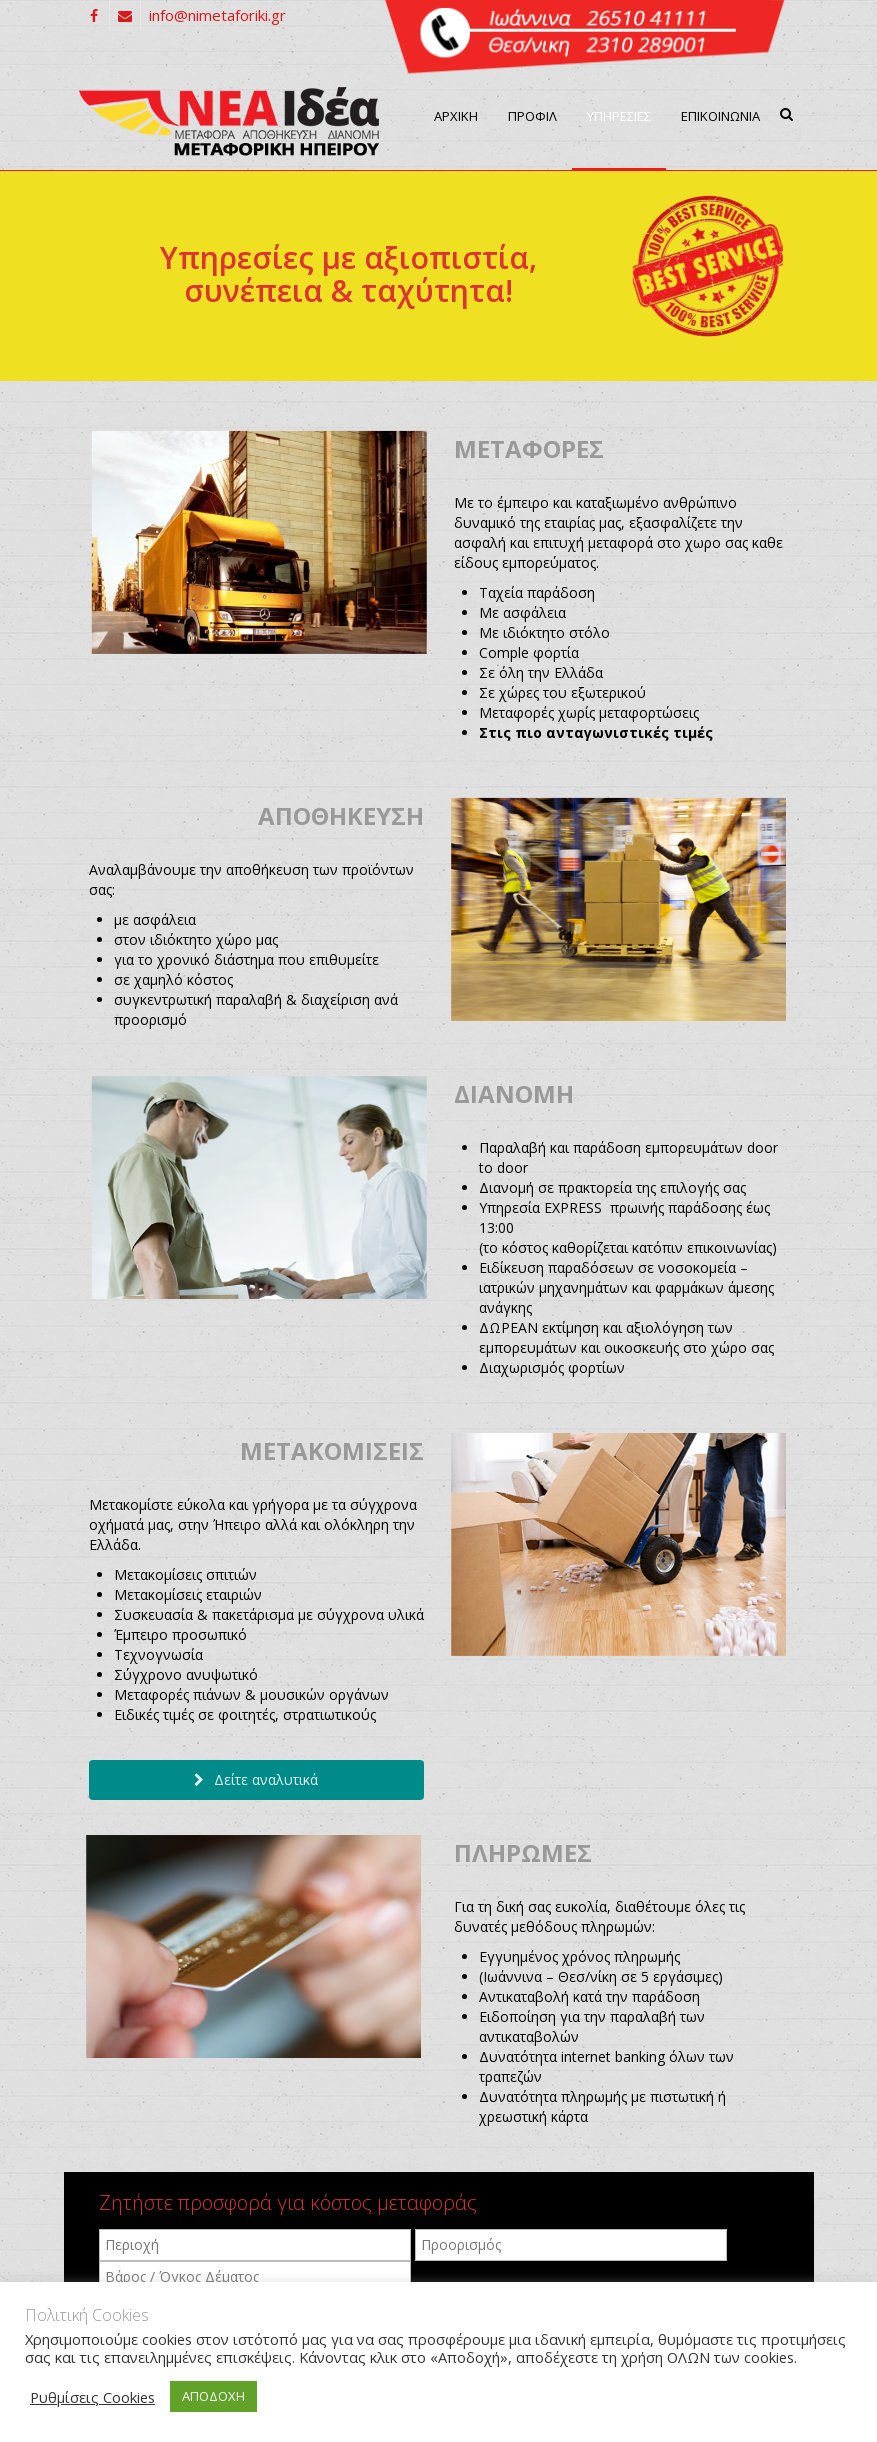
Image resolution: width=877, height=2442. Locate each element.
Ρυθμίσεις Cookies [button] (92, 2397)
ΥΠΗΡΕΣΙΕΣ (619, 116)
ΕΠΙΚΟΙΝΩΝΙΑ (720, 116)
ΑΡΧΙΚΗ (456, 116)
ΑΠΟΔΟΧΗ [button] (213, 2396)
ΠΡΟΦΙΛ (532, 116)
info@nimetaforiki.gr (217, 15)
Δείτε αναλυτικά (256, 1779)
